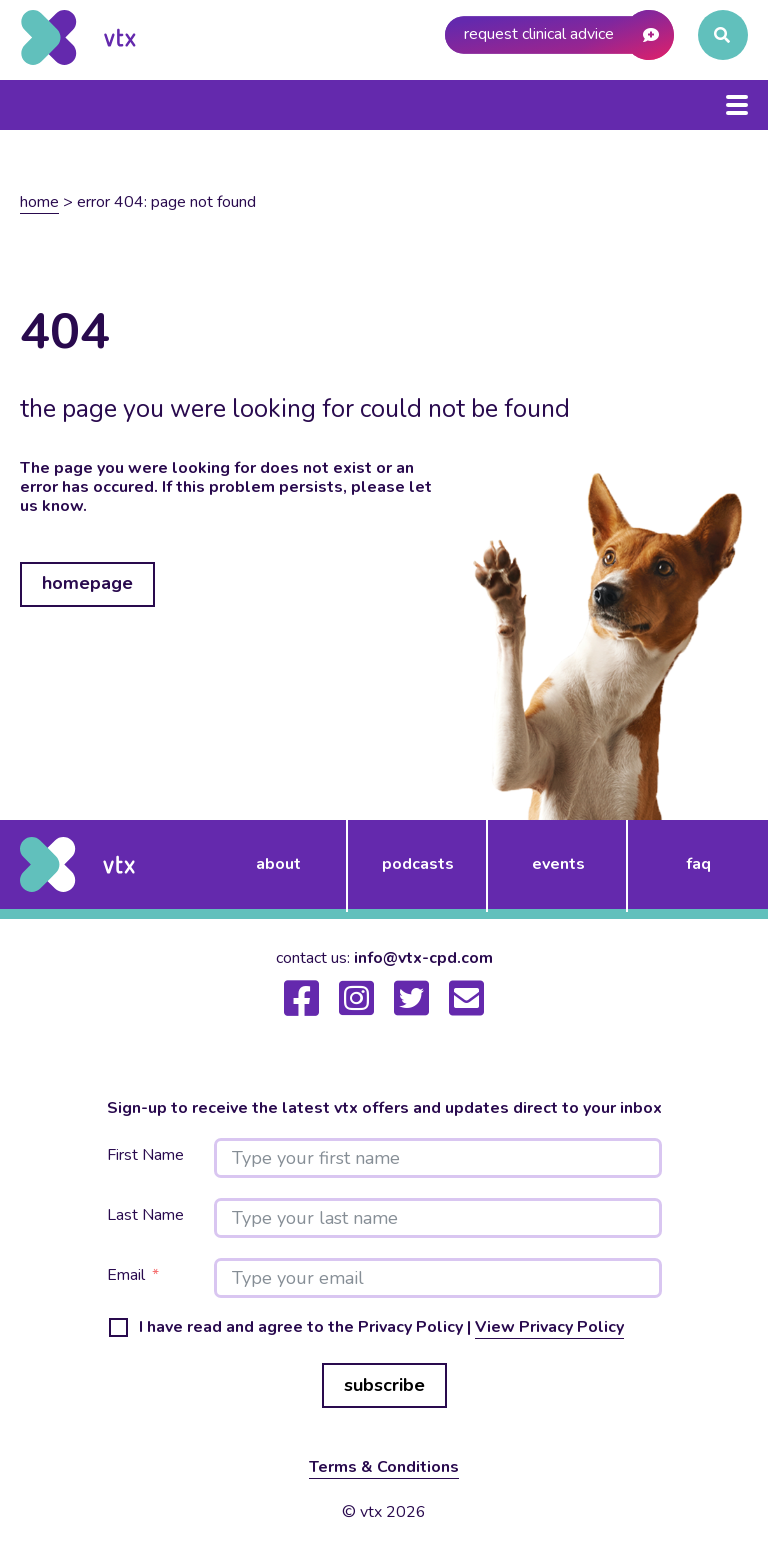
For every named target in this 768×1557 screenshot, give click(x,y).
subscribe (384, 1385)
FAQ (698, 864)
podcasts (418, 864)
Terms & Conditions (384, 1467)
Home (39, 202)
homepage (87, 583)
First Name (145, 1155)
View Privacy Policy (549, 1327)
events (558, 864)
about (278, 864)
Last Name (145, 1215)
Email (126, 1275)
